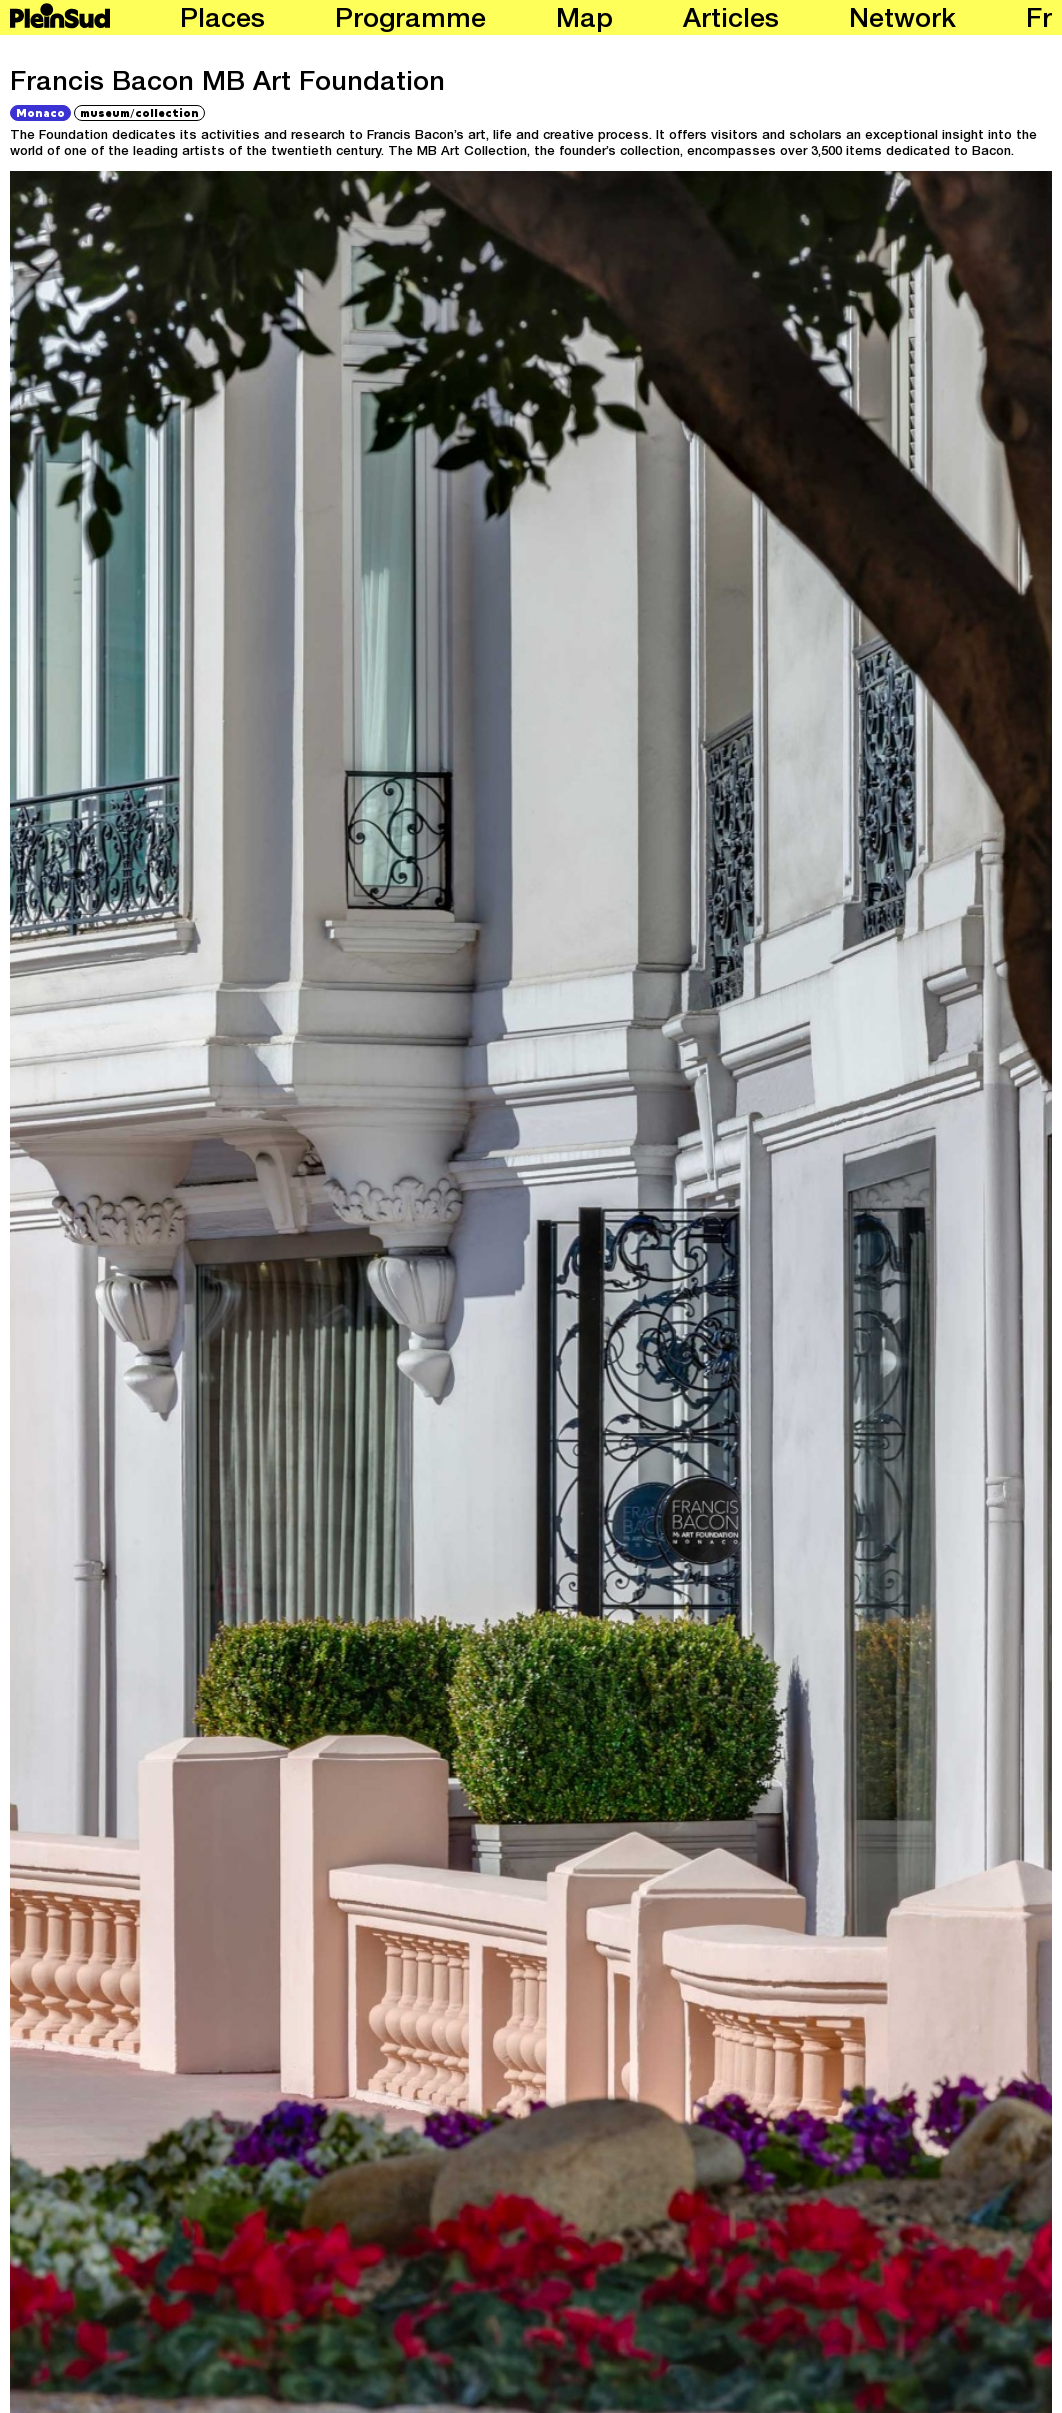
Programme (410, 21)
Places (222, 21)
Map (584, 21)
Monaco (40, 112)
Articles (731, 21)
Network (902, 21)
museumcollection (139, 112)
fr (1039, 21)
